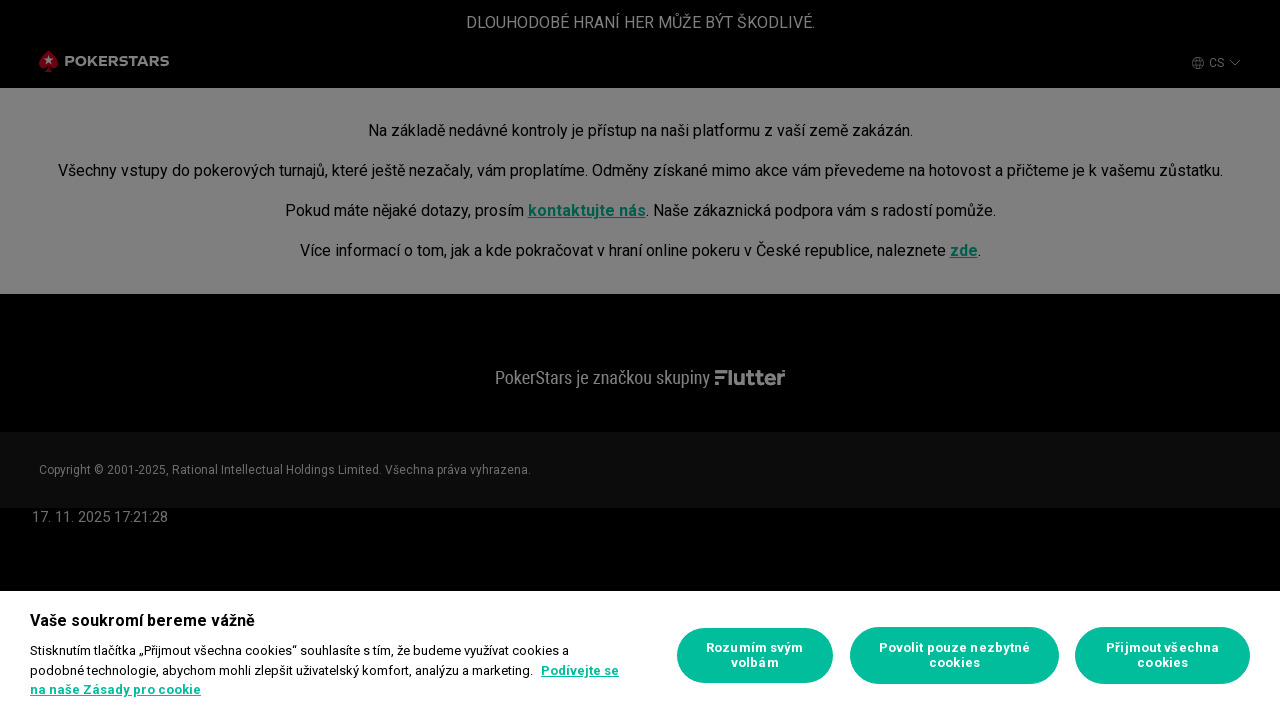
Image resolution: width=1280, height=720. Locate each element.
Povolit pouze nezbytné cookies (955, 655)
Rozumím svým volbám (755, 655)
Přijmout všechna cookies (1162, 655)
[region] (640, 655)
